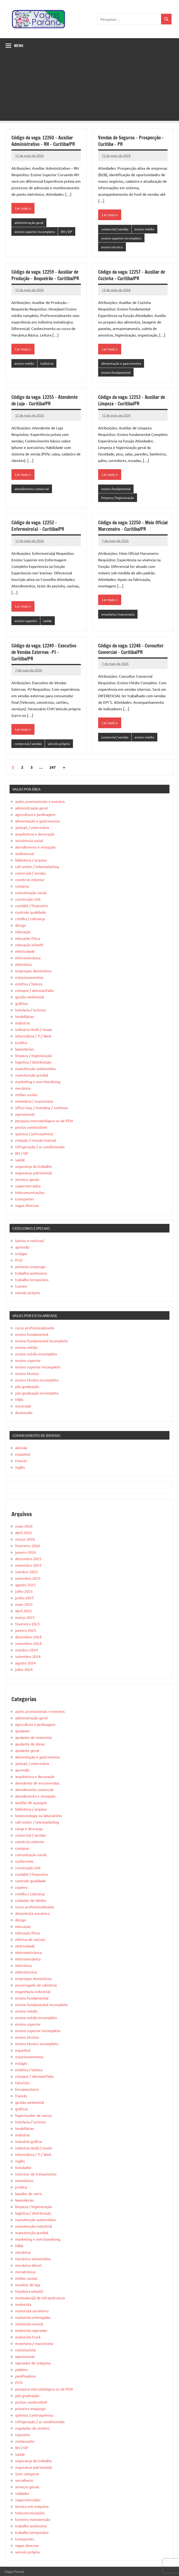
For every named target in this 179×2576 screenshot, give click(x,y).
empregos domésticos (33, 970)
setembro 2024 (28, 1656)
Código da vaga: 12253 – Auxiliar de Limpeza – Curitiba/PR (131, 400)
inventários (24, 2180)
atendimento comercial (31, 489)
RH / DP (66, 231)
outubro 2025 (26, 1571)
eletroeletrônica (28, 1952)
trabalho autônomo (31, 1273)
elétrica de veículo (30, 1939)
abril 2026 (23, 1532)
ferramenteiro (27, 2089)
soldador (22, 2493)
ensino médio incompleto (36, 1353)
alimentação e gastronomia (121, 363)
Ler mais (21, 208)
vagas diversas (27, 1205)
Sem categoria (27, 2473)
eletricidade (25, 951)
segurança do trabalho (33, 1166)
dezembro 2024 (28, 1636)
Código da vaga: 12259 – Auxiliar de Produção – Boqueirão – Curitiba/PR (45, 275)
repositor (22, 2434)
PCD (18, 1260)
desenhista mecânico (32, 1913)
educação (23, 931)
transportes (24, 1198)
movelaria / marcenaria (117, 614)
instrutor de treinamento (35, 2174)
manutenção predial (31, 1075)
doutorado (23, 1412)
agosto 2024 (25, 1662)
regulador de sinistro (32, 2428)
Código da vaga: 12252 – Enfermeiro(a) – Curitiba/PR (37, 525)
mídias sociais (26, 1094)
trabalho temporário (31, 1279)
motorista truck (28, 2336)
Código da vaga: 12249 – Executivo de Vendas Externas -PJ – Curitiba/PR (43, 652)
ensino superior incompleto (34, 231)
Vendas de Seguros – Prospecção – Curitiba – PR (131, 141)
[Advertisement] (89, 88)
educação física (27, 938)
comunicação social (30, 892)
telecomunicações (30, 1192)
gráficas (21, 1003)
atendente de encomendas (37, 1783)
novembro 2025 (28, 1565)
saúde (47, 621)
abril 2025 (23, 1610)
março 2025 (25, 1617)
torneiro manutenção (32, 2519)
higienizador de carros (33, 2115)
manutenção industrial (33, 2226)
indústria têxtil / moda (33, 1029)
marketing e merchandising (37, 1081)
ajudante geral (27, 1750)
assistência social (29, 840)
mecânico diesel (28, 2265)
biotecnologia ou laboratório (38, 1815)
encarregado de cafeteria (36, 1985)
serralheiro (24, 2480)
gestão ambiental (29, 996)
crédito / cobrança (30, 918)
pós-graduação (27, 1386)
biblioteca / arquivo (31, 860)
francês (21, 1460)
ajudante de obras (30, 1743)
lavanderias (24, 1049)
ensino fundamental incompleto (41, 1340)
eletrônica (23, 964)
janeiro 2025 (25, 1630)
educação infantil (29, 944)
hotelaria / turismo (30, 1009)
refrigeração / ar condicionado (40, 1146)
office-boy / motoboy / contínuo (41, 1107)
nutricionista (25, 2349)
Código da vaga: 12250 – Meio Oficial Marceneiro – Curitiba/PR (133, 525)
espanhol (22, 1454)
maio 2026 (24, 1526)
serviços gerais (27, 1179)
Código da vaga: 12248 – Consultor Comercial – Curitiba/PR (131, 649)
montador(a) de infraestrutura (40, 2297)
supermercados (28, 1185)
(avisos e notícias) (29, 1240)
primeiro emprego (30, 1266)
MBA (19, 1399)
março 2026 (25, 1539)
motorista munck (29, 2323)
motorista (23, 2304)
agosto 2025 (25, 1584)
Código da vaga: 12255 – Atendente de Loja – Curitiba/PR (44, 400)
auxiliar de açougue (31, 1802)
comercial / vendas (114, 229)
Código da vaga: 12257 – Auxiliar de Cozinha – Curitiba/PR (131, 275)
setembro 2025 (28, 1578)
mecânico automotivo (33, 2258)
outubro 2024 (26, 1649)
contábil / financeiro (31, 905)
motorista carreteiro (31, 2310)
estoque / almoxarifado (34, 990)
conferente (24, 1861)
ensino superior (25, 621)
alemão (21, 1447)
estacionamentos (29, 977)
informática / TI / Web (33, 1036)
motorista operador (31, 2330)
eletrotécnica (26, 1972)
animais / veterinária (32, 827)
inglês (20, 1467)
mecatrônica (25, 2271)
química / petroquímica (34, 1133)
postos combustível (31, 1127)
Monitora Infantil (29, 2291)
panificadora (25, 2376)
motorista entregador (33, 2317)
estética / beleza (28, 983)
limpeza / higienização (117, 497)
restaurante (24, 2441)
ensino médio (144, 229)
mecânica (23, 1088)
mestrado (23, 1406)
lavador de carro (28, 2193)
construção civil (27, 899)
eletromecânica (28, 957)
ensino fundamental (116, 372)
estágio (21, 1253)
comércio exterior (30, 879)
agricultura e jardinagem (35, 814)
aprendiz (22, 1247)
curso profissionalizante (34, 1327)
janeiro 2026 (25, 1552)
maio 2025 (24, 1604)
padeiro (21, 2369)
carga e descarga (29, 1828)
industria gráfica (28, 2141)
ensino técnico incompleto (37, 1379)
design (20, 925)
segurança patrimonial (33, 1172)
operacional (24, 1114)
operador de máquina (33, 2362)
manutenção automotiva (35, 1068)
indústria (46, 363)
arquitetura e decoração (35, 834)
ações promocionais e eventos (40, 801)
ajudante (22, 1730)
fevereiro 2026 (27, 1545)
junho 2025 (24, 1597)
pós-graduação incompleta (37, 1393)
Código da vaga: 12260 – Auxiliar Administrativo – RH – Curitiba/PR (43, 141)
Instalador (23, 2167)
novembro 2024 (28, 1643)
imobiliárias (24, 1016)
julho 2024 (24, 1669)
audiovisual (24, 853)
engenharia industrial (32, 1991)
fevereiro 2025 (27, 1623)
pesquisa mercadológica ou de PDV (44, 1120)
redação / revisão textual (35, 1140)
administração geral (28, 222)
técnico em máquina (31, 2506)
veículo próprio (59, 743)
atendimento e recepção (35, 847)
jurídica (21, 1042)
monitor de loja (27, 2284)
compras (22, 886)
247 (52, 767)
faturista (22, 2082)
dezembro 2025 (28, 1558)
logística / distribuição (33, 1062)
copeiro (21, 1887)
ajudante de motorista (33, 1737)
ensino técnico (112, 247)
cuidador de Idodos (30, 1900)
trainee (21, 1286)
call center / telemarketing (37, 866)
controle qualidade (30, 912)
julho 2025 (24, 1591)
